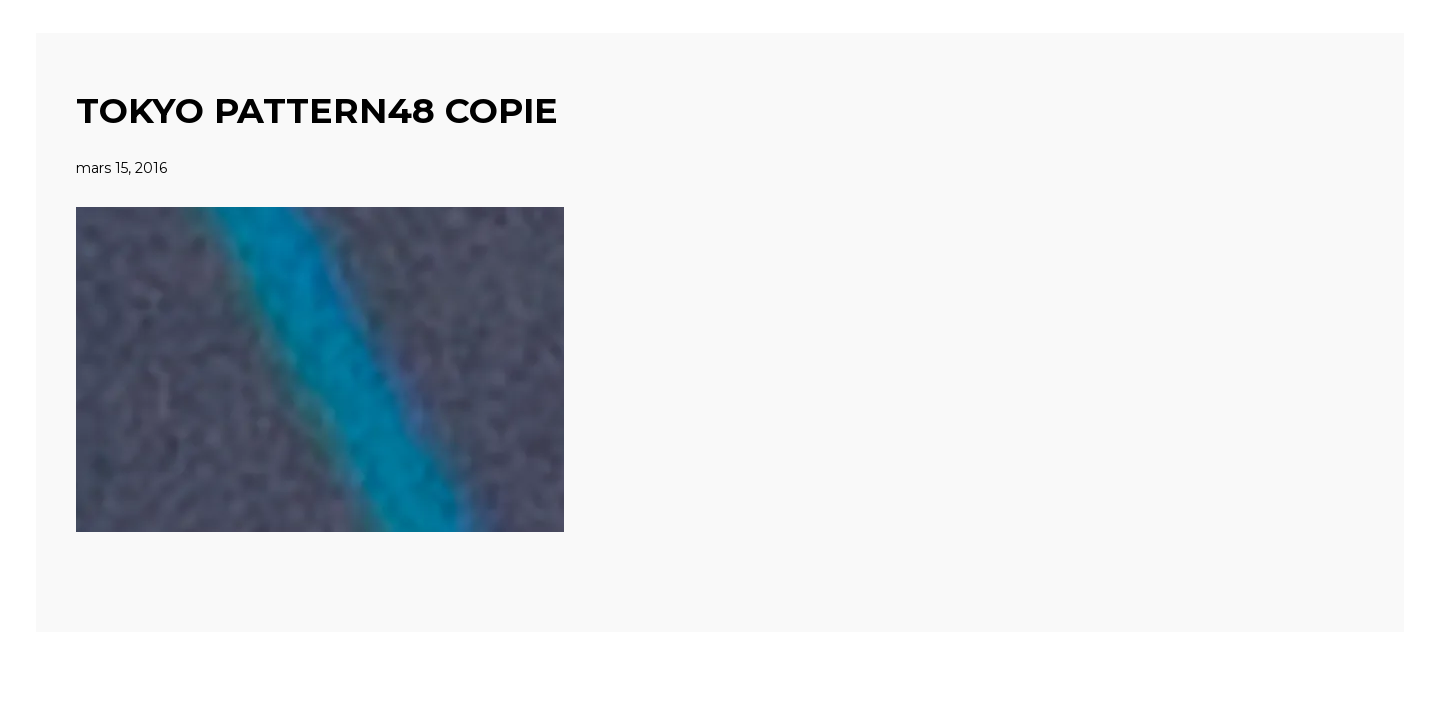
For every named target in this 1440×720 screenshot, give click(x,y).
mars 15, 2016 (121, 168)
